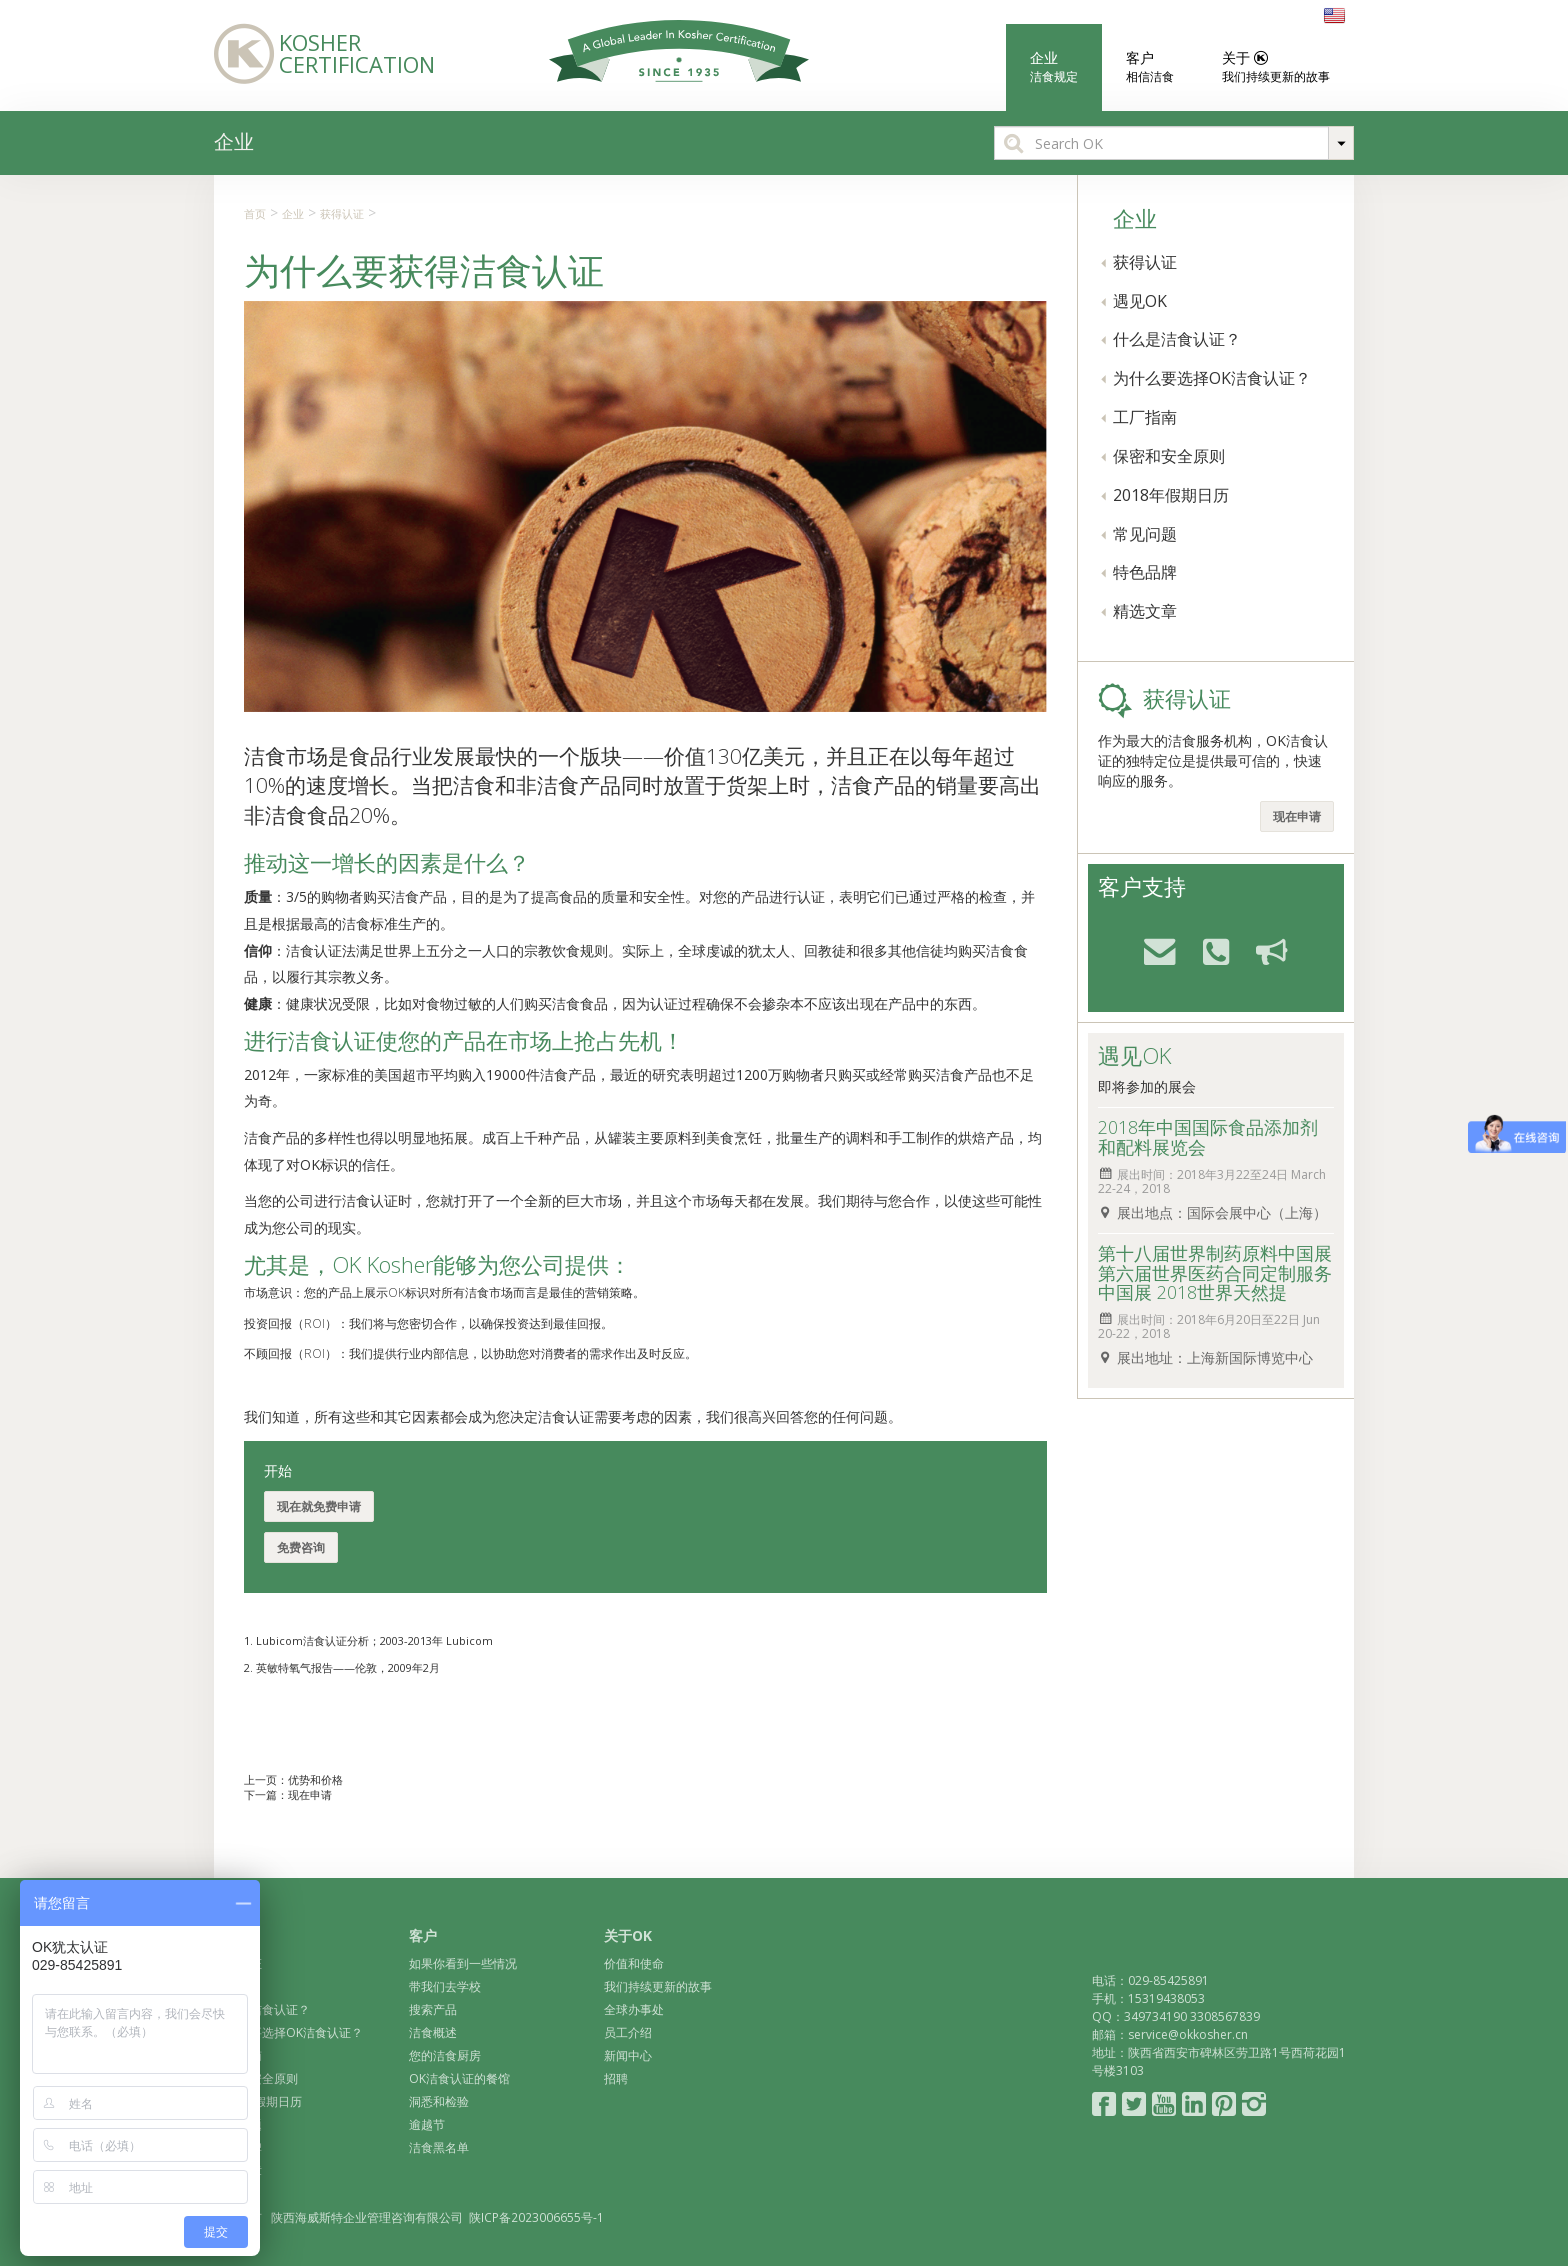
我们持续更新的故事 (658, 1986)
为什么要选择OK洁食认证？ (1212, 378)
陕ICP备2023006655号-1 (536, 2217)
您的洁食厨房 (445, 2055)
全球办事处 (634, 2009)
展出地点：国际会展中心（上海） (1222, 1212)
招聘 (616, 2078)
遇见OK (1140, 301)
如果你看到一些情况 (463, 1963)
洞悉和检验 (439, 2101)
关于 (1264, 66)
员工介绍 (628, 2032)
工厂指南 (1145, 417)
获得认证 (342, 213)
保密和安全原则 (1169, 456)
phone (1207, 949)
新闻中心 (628, 2055)
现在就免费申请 (319, 1506)
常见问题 (1145, 534)
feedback (1263, 949)
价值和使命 (634, 1963)
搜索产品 (433, 2009)
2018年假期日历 (1171, 495)
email (1151, 949)
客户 (1150, 66)
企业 (1054, 66)
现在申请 (310, 1794)
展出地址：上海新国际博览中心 (1215, 1357)
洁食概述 (433, 2032)
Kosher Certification (317, 52)
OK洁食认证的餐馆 (459, 2078)
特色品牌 (1145, 572)
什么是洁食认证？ (1177, 339)
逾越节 (427, 2124)
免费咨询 (301, 1547)
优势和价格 (315, 1779)
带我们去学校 (445, 1986)
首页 (255, 213)
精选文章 (1145, 611)
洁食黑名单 (439, 2147)
